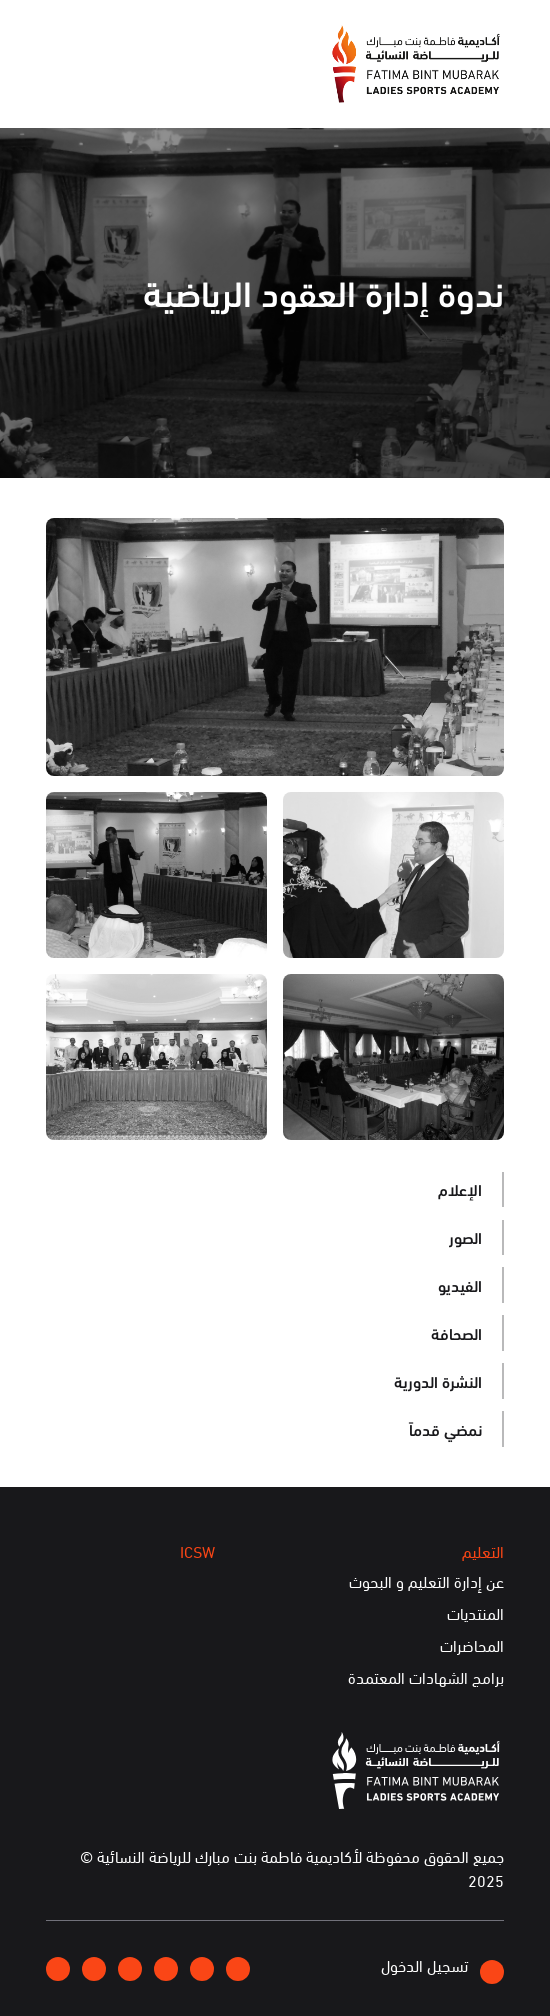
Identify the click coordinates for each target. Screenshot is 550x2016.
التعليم (483, 1551)
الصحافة (456, 1332)
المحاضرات (472, 1646)
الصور (465, 1236)
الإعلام (460, 1188)
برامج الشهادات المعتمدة (426, 1678)
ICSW (197, 1551)
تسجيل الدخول (442, 1968)
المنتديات (475, 1614)
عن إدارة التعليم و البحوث (426, 1582)
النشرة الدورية (438, 1380)
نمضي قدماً (445, 1428)
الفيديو (460, 1284)
